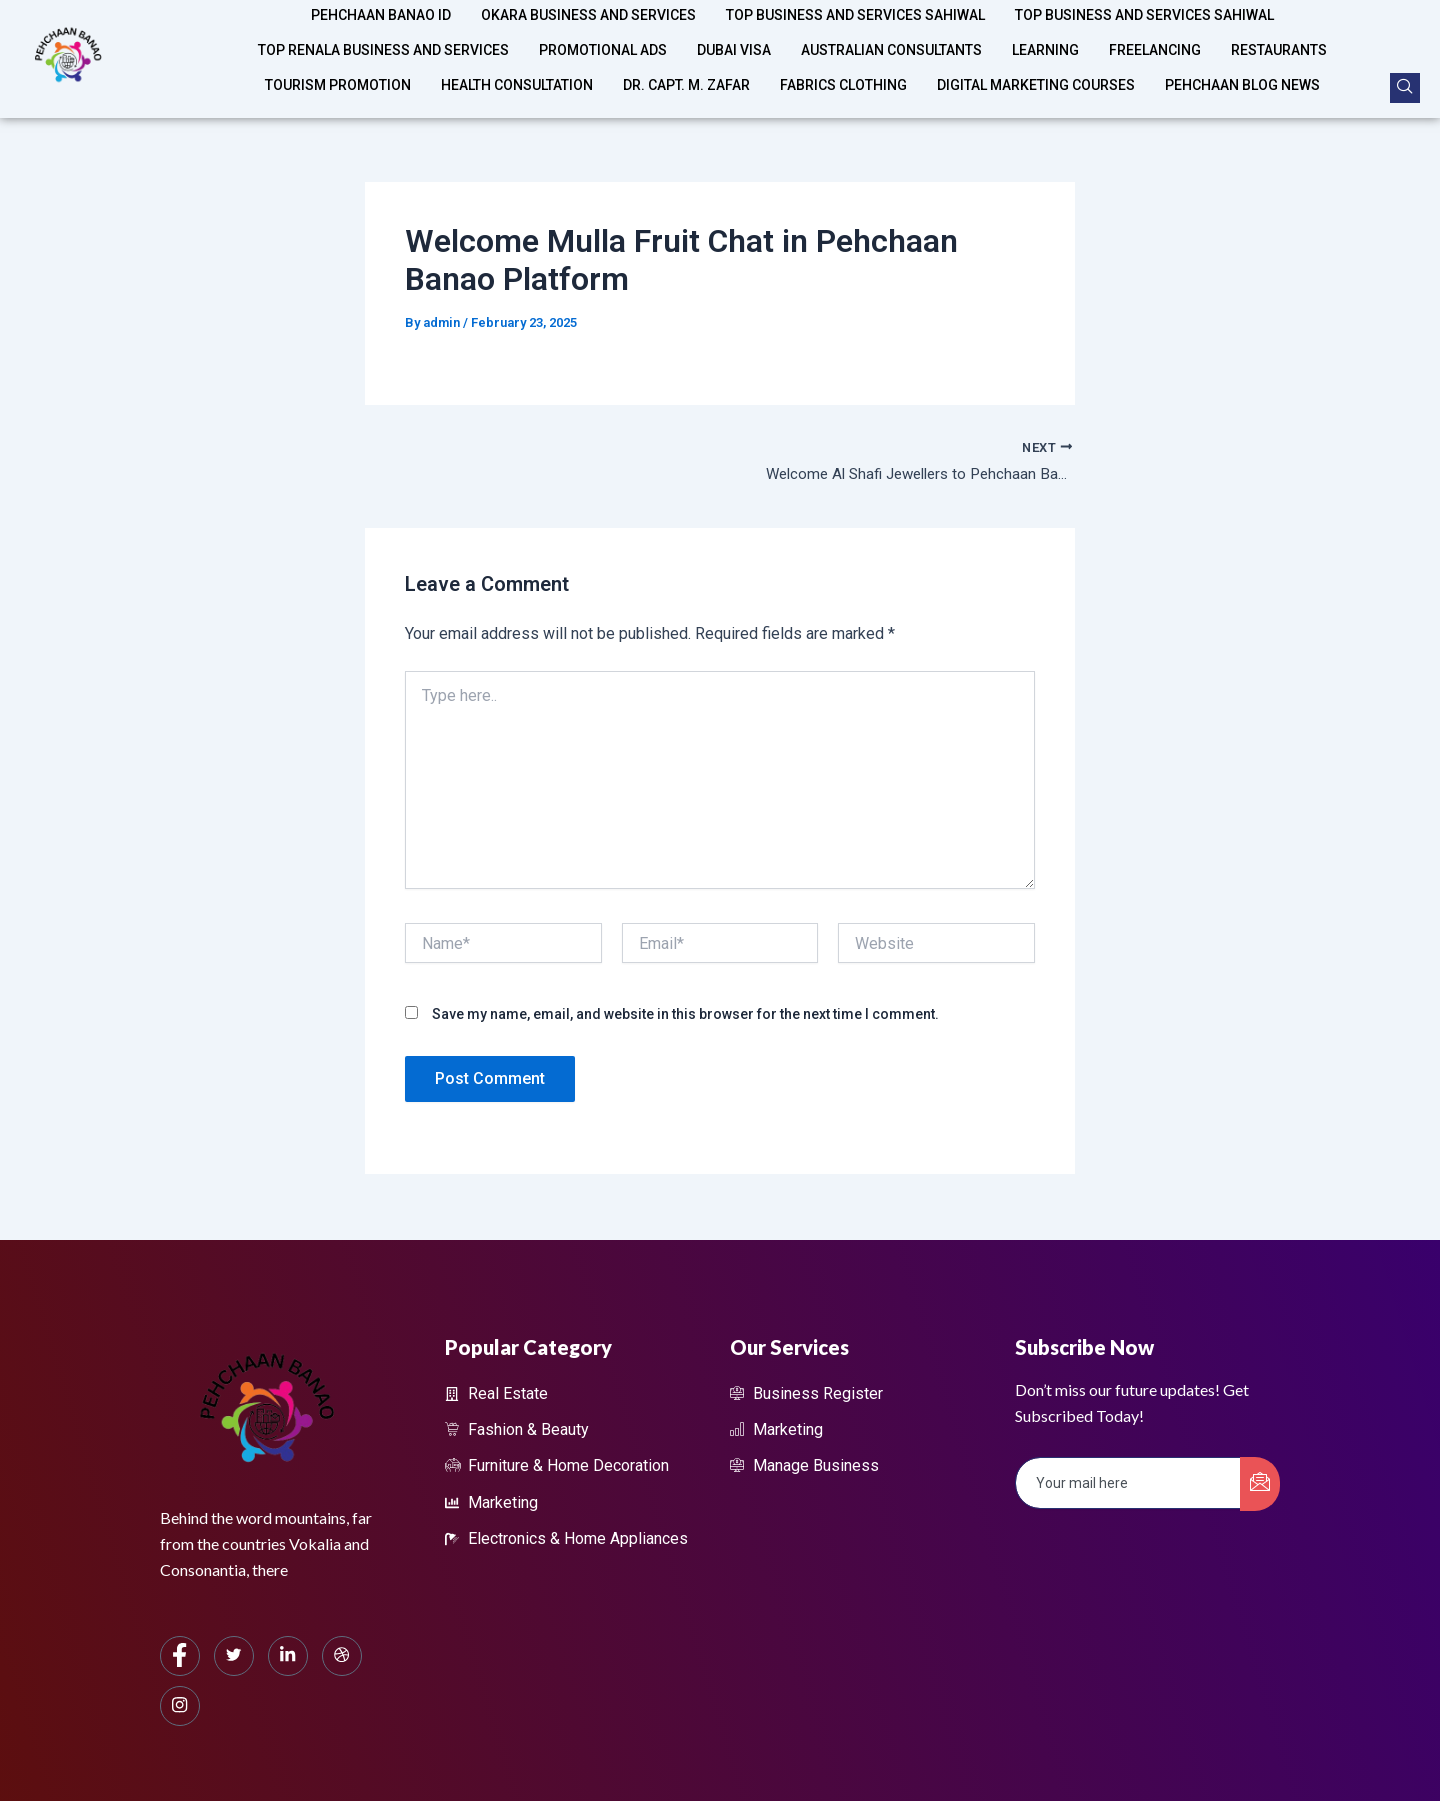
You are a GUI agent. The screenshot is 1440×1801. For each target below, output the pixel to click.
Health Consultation (517, 64)
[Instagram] (180, 1706)
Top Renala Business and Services (383, 37)
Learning (1045, 37)
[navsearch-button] (1405, 88)
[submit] (1260, 1484)
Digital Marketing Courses (1036, 64)
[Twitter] (234, 1656)
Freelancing (1155, 37)
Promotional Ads (603, 37)
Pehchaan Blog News (1242, 64)
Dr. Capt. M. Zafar (686, 64)
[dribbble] (342, 1656)
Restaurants (1279, 37)
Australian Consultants (891, 37)
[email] (1128, 1483)
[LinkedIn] (288, 1656)
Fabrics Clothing (843, 64)
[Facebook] (180, 1656)
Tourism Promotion (338, 64)
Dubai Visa (734, 37)
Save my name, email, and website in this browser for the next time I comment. (685, 1016)
